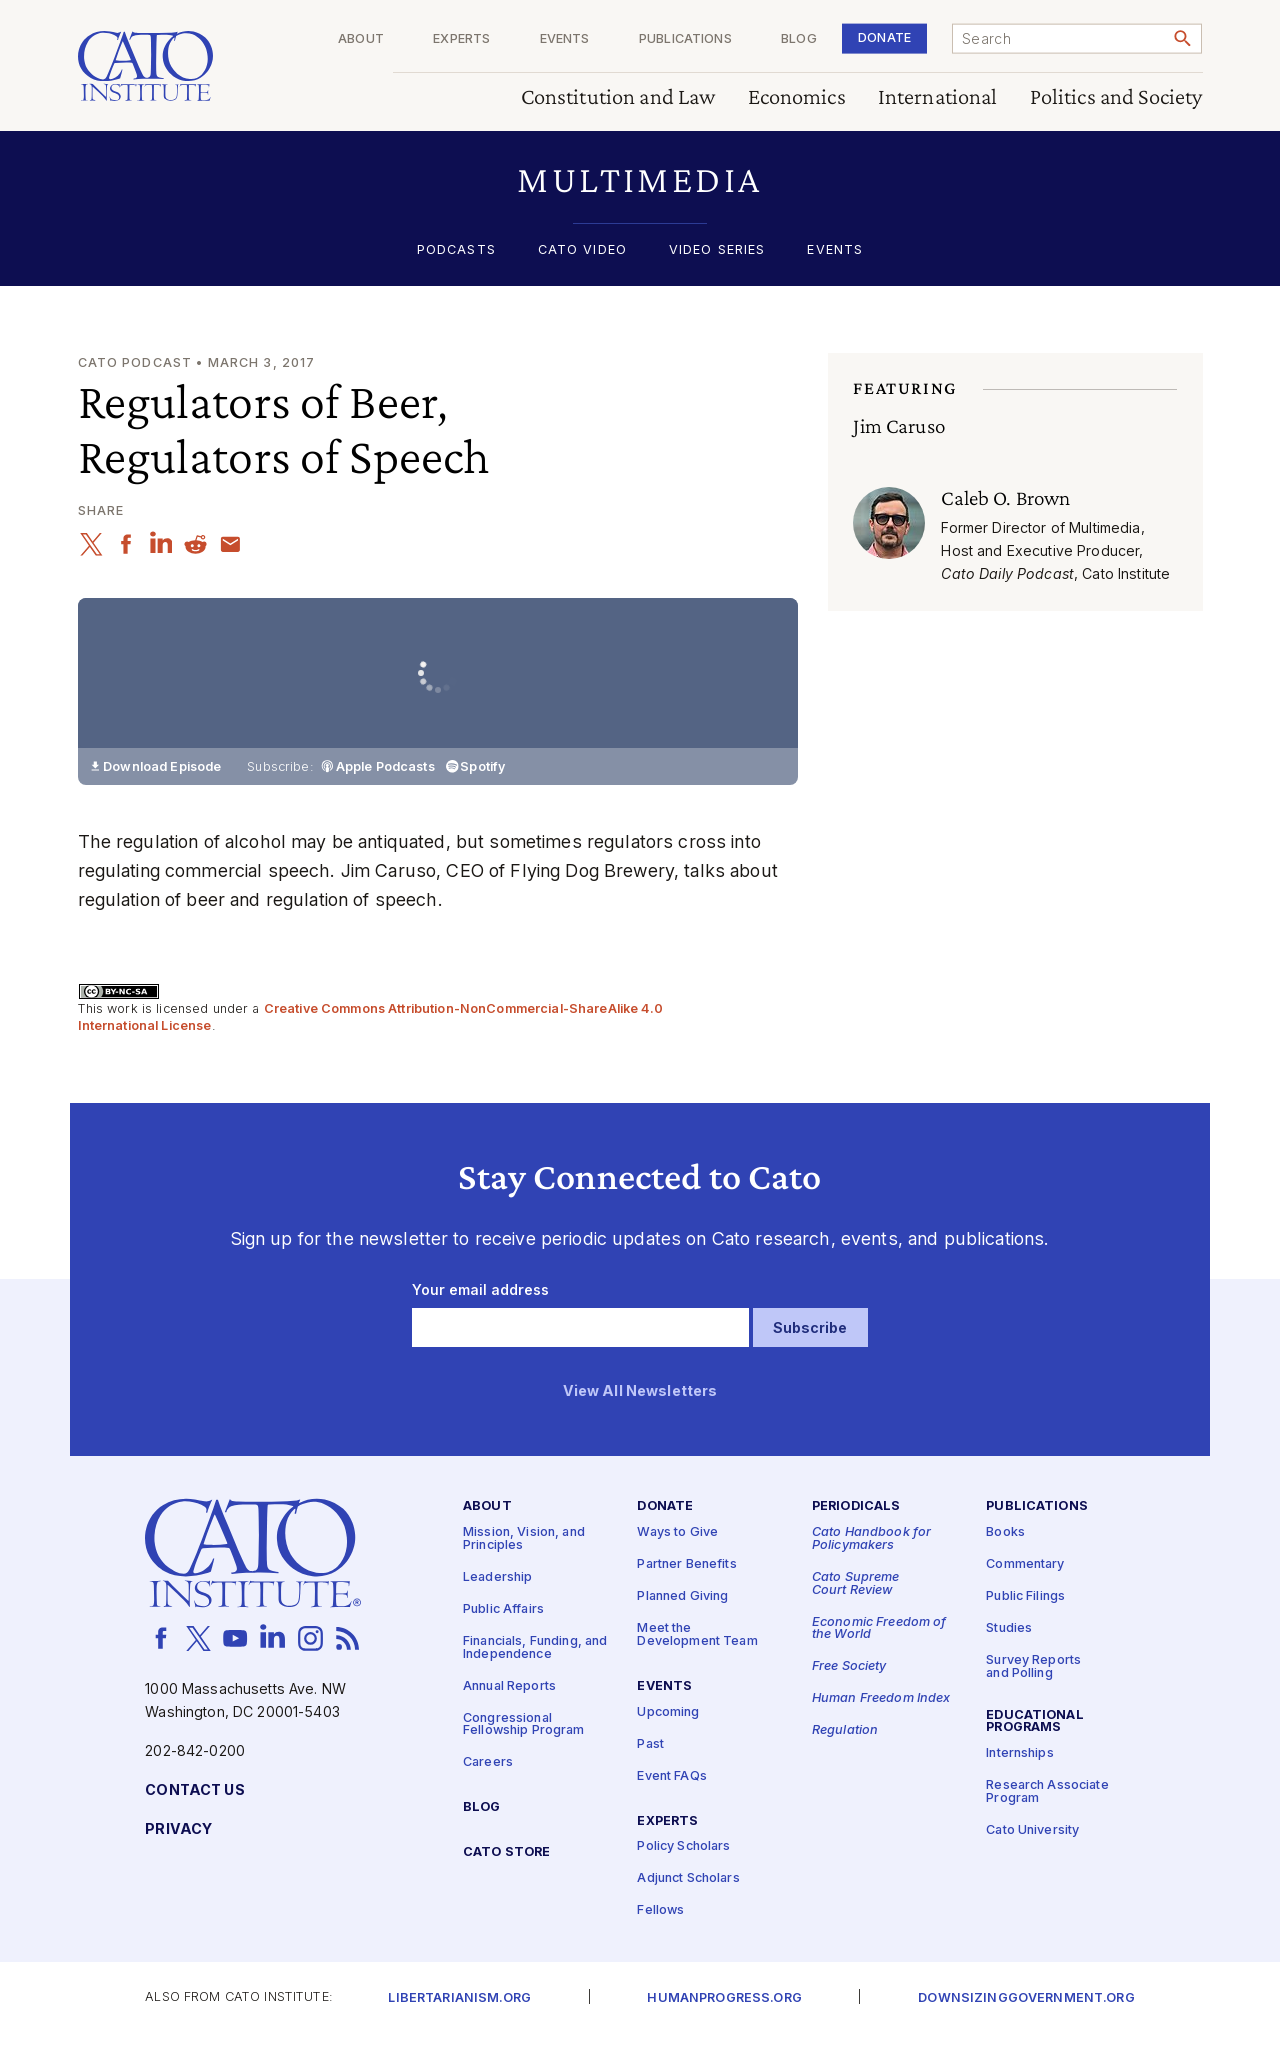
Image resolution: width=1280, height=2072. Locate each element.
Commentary (1025, 1602)
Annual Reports (509, 1724)
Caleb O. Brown (1005, 498)
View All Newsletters (640, 1429)
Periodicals (856, 1545)
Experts (461, 39)
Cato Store (506, 1890)
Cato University (1032, 1868)
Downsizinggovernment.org (1026, 2036)
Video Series (717, 250)
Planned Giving (682, 1634)
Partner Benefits (686, 1602)
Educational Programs (1035, 1760)
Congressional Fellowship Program (524, 1763)
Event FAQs (671, 1814)
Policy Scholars (683, 1885)
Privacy (178, 1867)
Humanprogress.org (724, 2036)
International (938, 97)
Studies (1009, 1666)
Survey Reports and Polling (1033, 1705)
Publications (685, 39)
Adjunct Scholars (688, 1917)
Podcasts (456, 250)
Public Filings (1025, 1634)
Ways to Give (677, 1570)
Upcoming (668, 1750)
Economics (797, 97)
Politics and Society (1116, 97)
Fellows (660, 1949)
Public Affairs (503, 1647)
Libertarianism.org (459, 2036)
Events (565, 39)
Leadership (497, 1615)
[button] (640, 179)
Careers (488, 1800)
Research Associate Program (1047, 1830)
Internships (1020, 1791)
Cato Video (582, 250)
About (361, 39)
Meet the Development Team (697, 1673)
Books (1005, 1570)
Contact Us (194, 1828)
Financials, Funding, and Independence (535, 1686)
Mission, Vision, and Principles (524, 1577)
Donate (884, 37)
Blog (799, 39)
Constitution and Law (618, 97)
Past (650, 1782)
